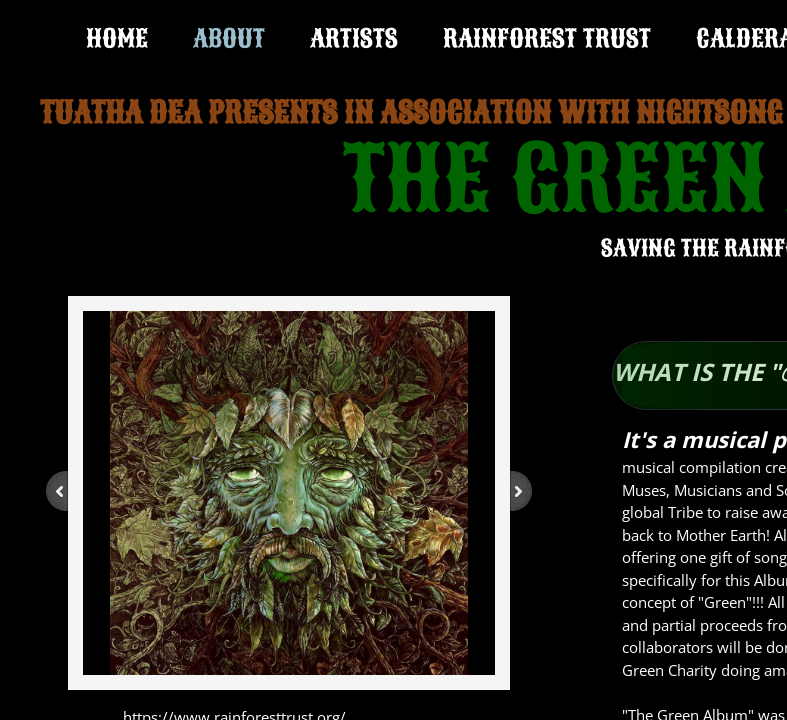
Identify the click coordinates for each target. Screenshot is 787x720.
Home (117, 38)
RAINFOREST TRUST (547, 38)
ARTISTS (354, 38)
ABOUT (229, 38)
